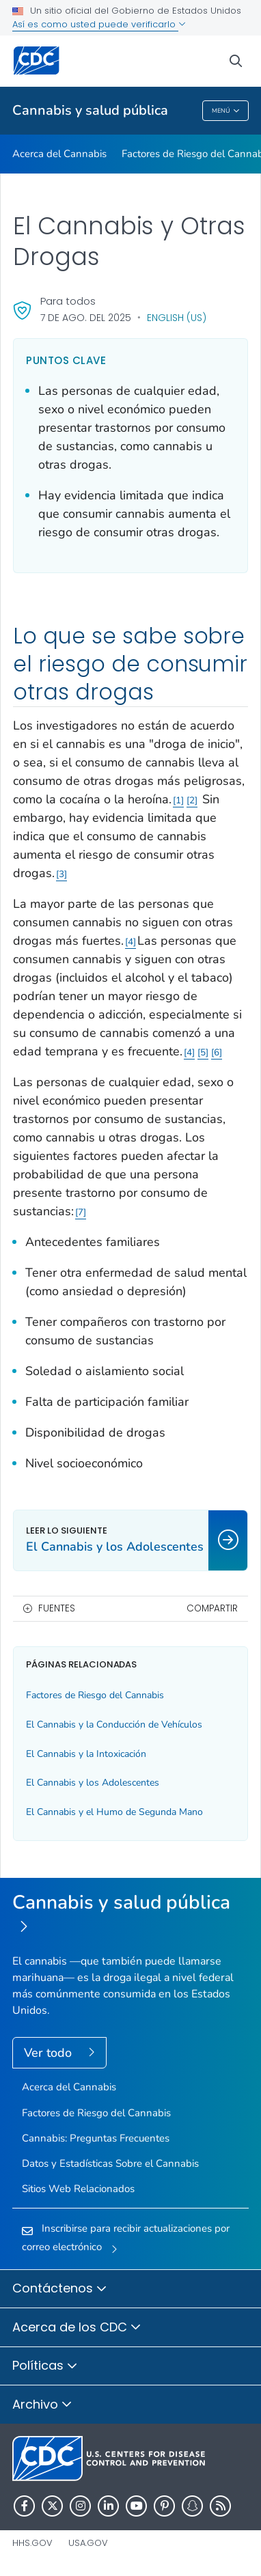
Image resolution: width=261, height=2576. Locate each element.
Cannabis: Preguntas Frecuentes (95, 2138)
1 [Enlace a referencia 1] (178, 800)
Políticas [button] (45, 2366)
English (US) (176, 317)
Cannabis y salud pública (90, 110)
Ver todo (49, 2053)
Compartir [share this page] (212, 1608)
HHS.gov (32, 2542)
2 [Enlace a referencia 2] (192, 800)
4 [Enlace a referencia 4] (130, 941)
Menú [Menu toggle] (226, 111)
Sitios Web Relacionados (78, 2189)
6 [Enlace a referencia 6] (216, 1052)
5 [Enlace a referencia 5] (203, 1052)
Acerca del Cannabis (59, 154)
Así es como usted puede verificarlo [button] (99, 24)
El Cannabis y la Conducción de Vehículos (114, 1724)
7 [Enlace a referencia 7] (80, 1212)
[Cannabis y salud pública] (130, 1915)
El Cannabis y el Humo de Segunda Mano (114, 1811)
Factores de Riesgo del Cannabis (95, 1695)
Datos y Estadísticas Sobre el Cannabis (110, 2163)
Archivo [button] (42, 2405)
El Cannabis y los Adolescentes (92, 1782)
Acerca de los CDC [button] (76, 2328)
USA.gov (88, 2542)
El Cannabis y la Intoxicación (86, 1753)
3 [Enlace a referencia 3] (61, 874)
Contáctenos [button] (59, 2289)
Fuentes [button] (56, 1608)
